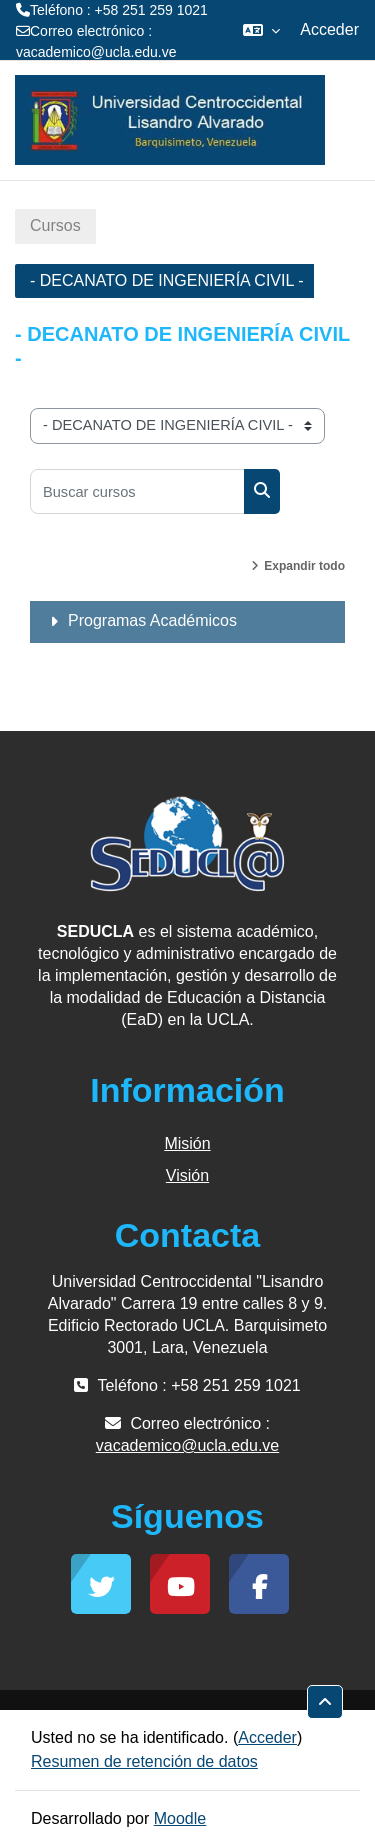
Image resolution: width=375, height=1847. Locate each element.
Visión (187, 1175)
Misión (187, 1143)
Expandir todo (304, 566)
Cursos (55, 225)
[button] (261, 30)
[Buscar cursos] (137, 491)
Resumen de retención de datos (144, 1761)
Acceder (329, 29)
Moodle (180, 1818)
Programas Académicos (152, 620)
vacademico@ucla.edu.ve (96, 52)
